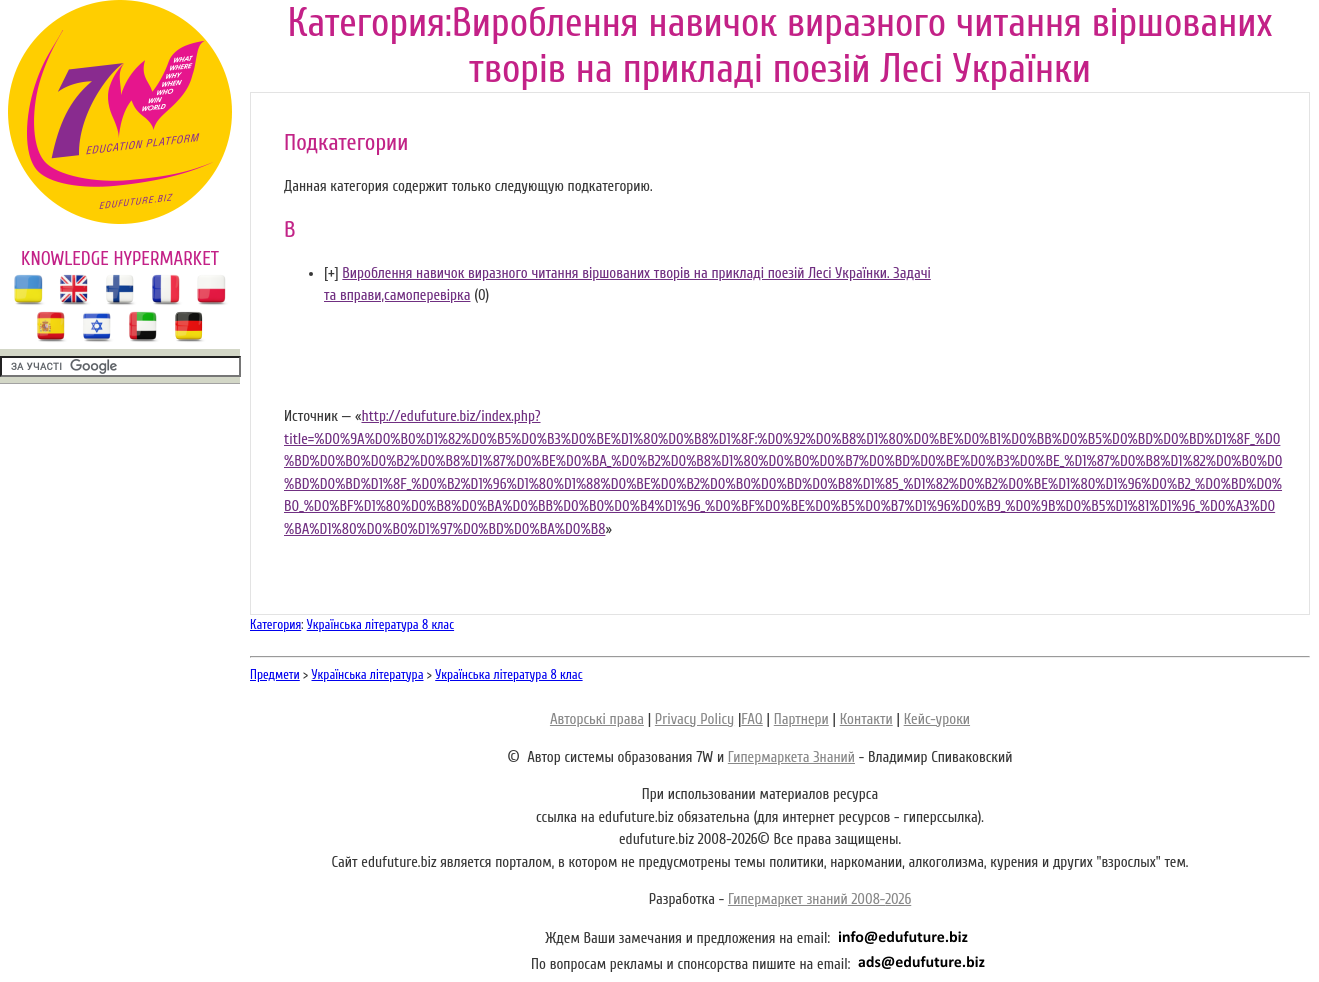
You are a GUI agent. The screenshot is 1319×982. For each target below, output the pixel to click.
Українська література (368, 674)
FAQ (751, 719)
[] (331, 273)
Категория (275, 624)
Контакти (866, 719)
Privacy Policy (694, 719)
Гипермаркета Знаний (791, 757)
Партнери (801, 719)
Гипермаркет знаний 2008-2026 (819, 899)
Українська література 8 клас (380, 624)
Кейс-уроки (937, 719)
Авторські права (597, 719)
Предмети (275, 674)
